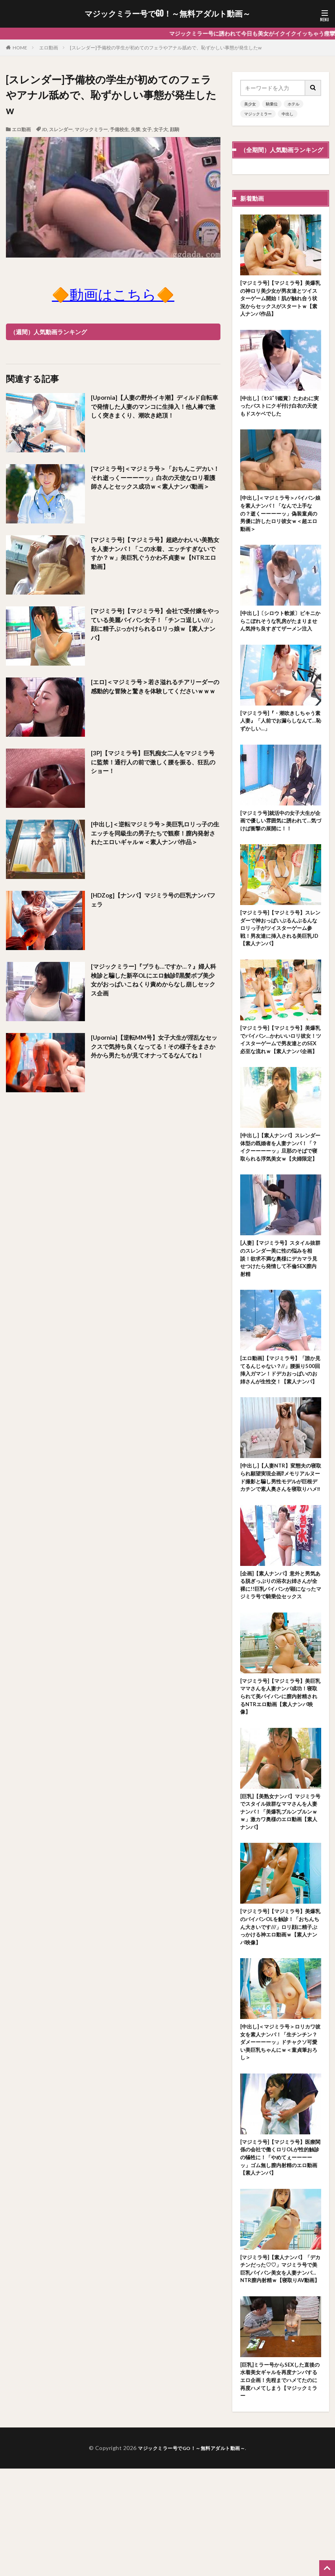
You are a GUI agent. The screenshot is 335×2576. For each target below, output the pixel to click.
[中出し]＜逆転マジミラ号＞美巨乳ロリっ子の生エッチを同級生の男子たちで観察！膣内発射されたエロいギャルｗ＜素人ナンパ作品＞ (154, 838)
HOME (20, 48)
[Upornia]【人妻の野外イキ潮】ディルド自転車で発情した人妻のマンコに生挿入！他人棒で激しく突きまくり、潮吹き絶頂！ (155, 407)
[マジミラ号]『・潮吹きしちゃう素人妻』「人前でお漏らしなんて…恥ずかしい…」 (279, 739)
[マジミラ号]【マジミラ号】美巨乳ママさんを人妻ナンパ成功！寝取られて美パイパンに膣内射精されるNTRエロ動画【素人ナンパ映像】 (279, 1777)
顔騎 (174, 129)
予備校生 (119, 129)
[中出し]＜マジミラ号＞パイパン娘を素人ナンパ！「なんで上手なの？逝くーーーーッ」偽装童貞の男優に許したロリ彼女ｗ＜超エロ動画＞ (279, 520)
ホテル (293, 104)
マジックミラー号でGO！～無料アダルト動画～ (167, 14)
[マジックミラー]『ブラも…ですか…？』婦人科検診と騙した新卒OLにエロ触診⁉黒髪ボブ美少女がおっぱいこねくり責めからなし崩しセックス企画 (154, 981)
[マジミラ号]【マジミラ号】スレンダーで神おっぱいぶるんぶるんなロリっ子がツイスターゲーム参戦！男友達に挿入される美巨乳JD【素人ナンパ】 (279, 951)
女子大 (161, 129)
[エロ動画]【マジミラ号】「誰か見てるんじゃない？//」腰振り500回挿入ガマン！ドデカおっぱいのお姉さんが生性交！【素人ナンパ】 (280, 1423)
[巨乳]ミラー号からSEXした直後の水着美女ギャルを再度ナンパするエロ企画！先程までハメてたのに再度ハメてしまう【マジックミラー (280, 2486)
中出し (288, 113)
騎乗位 (272, 104)
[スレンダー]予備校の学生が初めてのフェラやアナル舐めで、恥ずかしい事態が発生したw (166, 48)
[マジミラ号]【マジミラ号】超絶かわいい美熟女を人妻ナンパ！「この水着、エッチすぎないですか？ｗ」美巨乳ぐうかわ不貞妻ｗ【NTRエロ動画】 (154, 554)
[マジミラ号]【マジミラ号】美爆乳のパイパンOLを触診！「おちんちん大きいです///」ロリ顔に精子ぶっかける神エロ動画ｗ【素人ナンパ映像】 (280, 2014)
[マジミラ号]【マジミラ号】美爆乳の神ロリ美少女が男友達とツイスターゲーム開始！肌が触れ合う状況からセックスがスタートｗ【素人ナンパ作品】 (279, 300)
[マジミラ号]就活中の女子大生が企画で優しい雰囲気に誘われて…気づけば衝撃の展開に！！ (279, 840)
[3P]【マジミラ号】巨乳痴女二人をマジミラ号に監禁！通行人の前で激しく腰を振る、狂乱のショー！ (154, 762)
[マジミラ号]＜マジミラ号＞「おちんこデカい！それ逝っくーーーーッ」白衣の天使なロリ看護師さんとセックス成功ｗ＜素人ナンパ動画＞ (154, 483)
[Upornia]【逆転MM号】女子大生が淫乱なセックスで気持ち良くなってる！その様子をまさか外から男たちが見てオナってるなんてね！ (155, 1052)
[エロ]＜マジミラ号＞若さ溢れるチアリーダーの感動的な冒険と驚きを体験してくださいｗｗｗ (154, 691)
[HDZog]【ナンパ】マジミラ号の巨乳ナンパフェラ (154, 900)
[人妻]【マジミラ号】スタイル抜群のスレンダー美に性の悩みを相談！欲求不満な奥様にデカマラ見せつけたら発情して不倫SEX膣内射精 (279, 1305)
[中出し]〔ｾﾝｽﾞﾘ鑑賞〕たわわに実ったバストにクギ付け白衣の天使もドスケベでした (279, 409)
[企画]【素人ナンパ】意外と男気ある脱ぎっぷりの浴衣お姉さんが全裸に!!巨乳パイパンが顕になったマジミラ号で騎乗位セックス (279, 1659)
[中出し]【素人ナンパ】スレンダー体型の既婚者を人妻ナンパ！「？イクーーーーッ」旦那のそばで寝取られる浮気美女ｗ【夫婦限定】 (279, 1187)
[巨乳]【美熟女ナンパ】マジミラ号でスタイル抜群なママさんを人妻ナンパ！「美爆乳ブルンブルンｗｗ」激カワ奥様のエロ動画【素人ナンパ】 (279, 1896)
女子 (147, 129)
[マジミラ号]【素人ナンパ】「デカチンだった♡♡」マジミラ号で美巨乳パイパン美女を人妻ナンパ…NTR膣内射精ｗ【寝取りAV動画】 (279, 2368)
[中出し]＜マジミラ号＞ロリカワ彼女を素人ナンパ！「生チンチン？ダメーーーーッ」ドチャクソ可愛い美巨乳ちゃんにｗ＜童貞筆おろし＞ (279, 2132)
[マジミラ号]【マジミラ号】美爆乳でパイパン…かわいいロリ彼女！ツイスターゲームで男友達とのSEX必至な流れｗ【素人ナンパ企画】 (279, 1069)
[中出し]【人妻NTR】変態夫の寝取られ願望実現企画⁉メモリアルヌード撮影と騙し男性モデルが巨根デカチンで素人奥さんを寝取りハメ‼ (280, 1541)
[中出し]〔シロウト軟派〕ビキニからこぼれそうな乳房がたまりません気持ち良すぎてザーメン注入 (279, 633)
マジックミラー (91, 129)
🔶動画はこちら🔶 (113, 294)
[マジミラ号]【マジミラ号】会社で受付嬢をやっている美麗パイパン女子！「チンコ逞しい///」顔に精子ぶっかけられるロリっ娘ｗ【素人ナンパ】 (154, 625)
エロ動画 (48, 48)
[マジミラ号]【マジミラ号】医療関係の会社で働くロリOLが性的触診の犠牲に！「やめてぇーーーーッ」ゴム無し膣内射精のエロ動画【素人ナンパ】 (280, 2250)
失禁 (135, 129)
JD (44, 129)
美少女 (250, 104)
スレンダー (61, 129)
